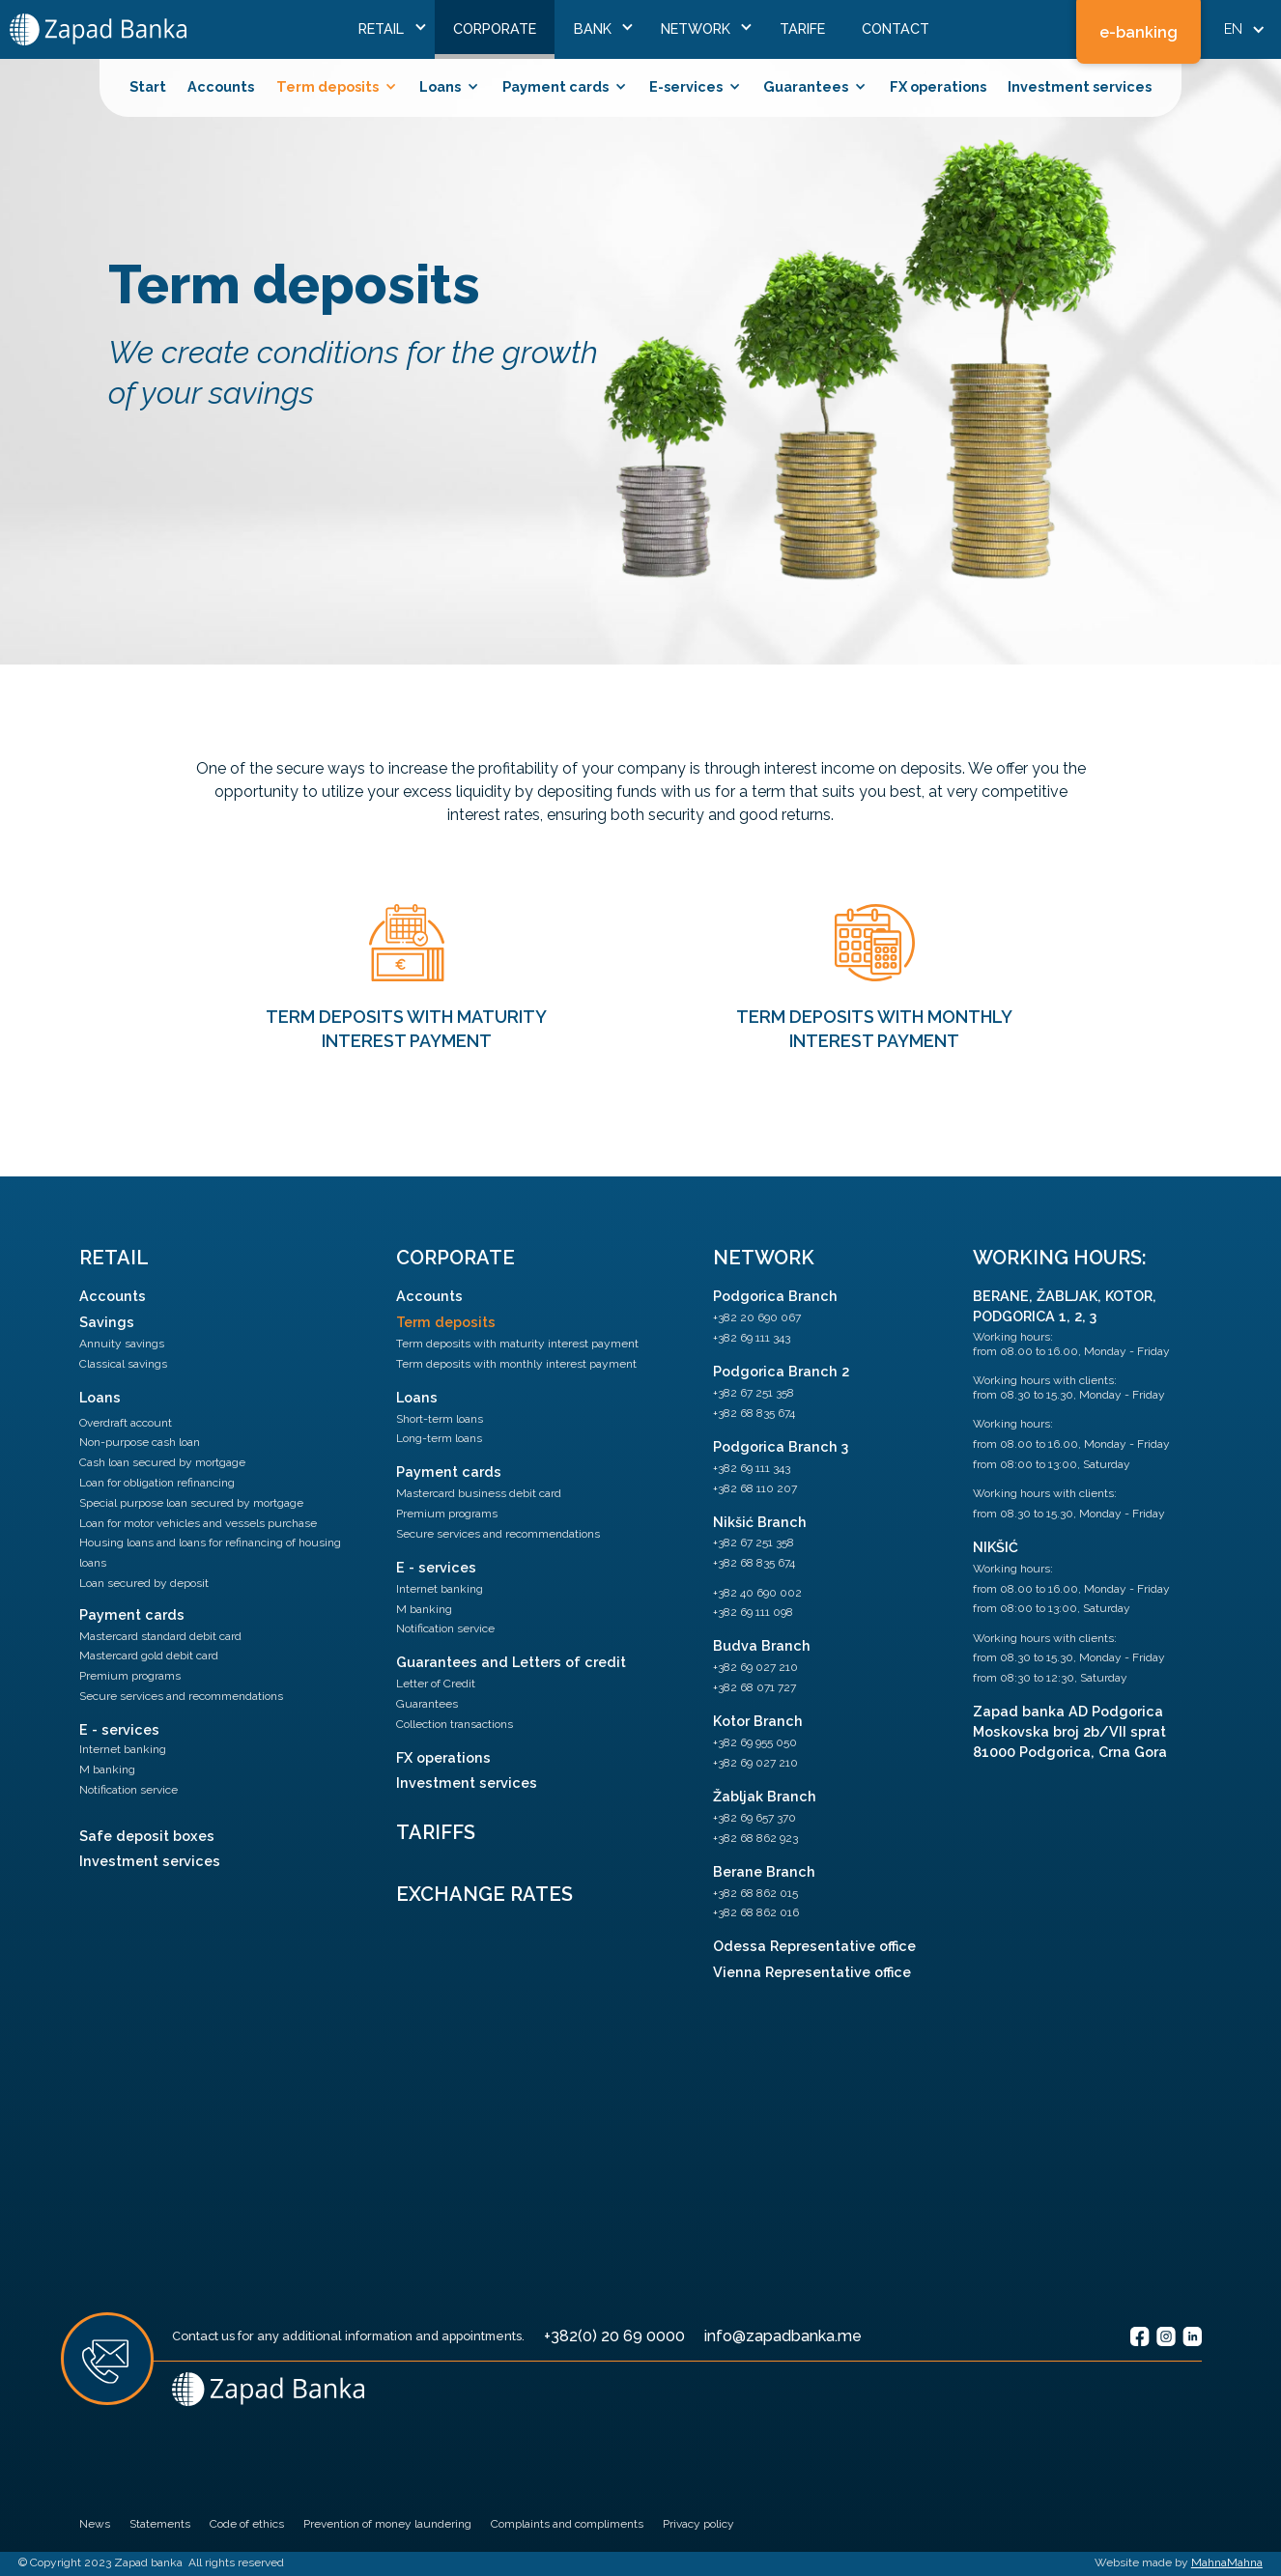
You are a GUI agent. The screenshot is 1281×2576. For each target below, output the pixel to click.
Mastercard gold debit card (148, 1655)
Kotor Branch (758, 1721)
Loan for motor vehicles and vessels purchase (198, 1523)
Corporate (494, 28)
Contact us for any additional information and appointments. (348, 2336)
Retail (114, 1257)
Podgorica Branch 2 (781, 1371)
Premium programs (130, 1676)
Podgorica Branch (775, 1296)
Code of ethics (247, 2524)
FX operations (938, 86)
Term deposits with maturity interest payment (517, 1343)
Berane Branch (764, 1871)
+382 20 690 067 (757, 1317)
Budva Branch (762, 1645)
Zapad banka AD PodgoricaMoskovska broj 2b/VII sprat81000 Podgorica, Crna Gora (1070, 1731)
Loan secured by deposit (144, 1583)
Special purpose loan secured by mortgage (191, 1503)
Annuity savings (121, 1343)
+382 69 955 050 (755, 1742)
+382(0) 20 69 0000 (614, 2336)
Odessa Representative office (814, 1946)
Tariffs (435, 1832)
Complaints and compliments (567, 2524)
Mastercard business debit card (478, 1493)
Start (147, 86)
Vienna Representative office (812, 1972)
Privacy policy (698, 2524)
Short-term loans (439, 1419)
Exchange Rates (484, 1894)
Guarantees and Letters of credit (511, 1662)
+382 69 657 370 (754, 1818)
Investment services (1080, 86)
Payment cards (132, 1614)
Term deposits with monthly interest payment (516, 1364)
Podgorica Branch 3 (780, 1446)
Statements (159, 2524)
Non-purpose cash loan (139, 1442)
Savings (106, 1322)
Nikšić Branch (760, 1522)
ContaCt (895, 28)
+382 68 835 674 (754, 1413)
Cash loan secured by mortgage (162, 1462)
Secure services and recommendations (181, 1696)
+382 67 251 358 (753, 1393)
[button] (387, 29)
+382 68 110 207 (755, 1488)
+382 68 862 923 (755, 1838)
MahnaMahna (1227, 2562)
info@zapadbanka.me (783, 2336)
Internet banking (122, 1749)
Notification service (128, 1790)
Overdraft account (125, 1423)
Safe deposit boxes (146, 1835)
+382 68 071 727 (754, 1687)
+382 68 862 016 (756, 1912)
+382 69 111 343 (751, 1338)
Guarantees (427, 1704)
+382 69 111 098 (753, 1612)
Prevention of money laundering (387, 2524)
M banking (107, 1769)
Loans (100, 1397)
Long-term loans (439, 1438)
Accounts (220, 86)
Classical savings (123, 1364)
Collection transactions (454, 1724)
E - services (119, 1729)
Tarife (802, 28)
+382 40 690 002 (757, 1592)
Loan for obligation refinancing (157, 1482)
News (94, 2524)
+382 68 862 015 (755, 1893)
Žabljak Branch (764, 1796)
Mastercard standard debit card (160, 1636)
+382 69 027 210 (755, 1667)
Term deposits (446, 1322)
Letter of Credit (435, 1683)
